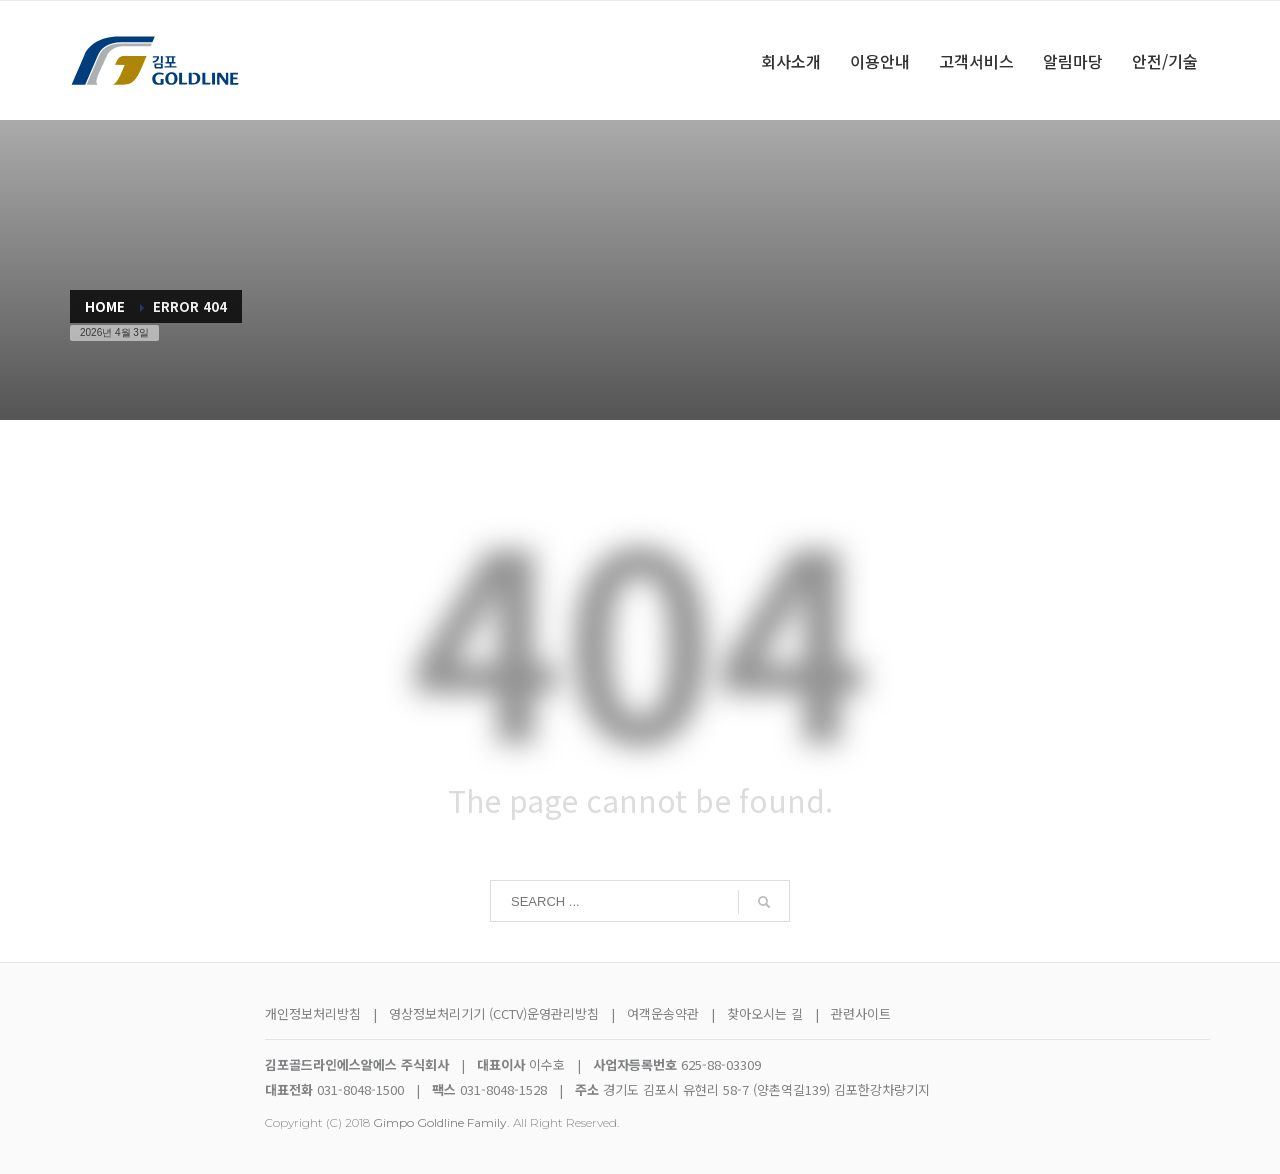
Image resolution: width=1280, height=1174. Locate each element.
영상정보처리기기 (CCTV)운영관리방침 (494, 1013)
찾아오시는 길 (767, 1013)
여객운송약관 (663, 1013)
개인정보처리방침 (313, 1013)
